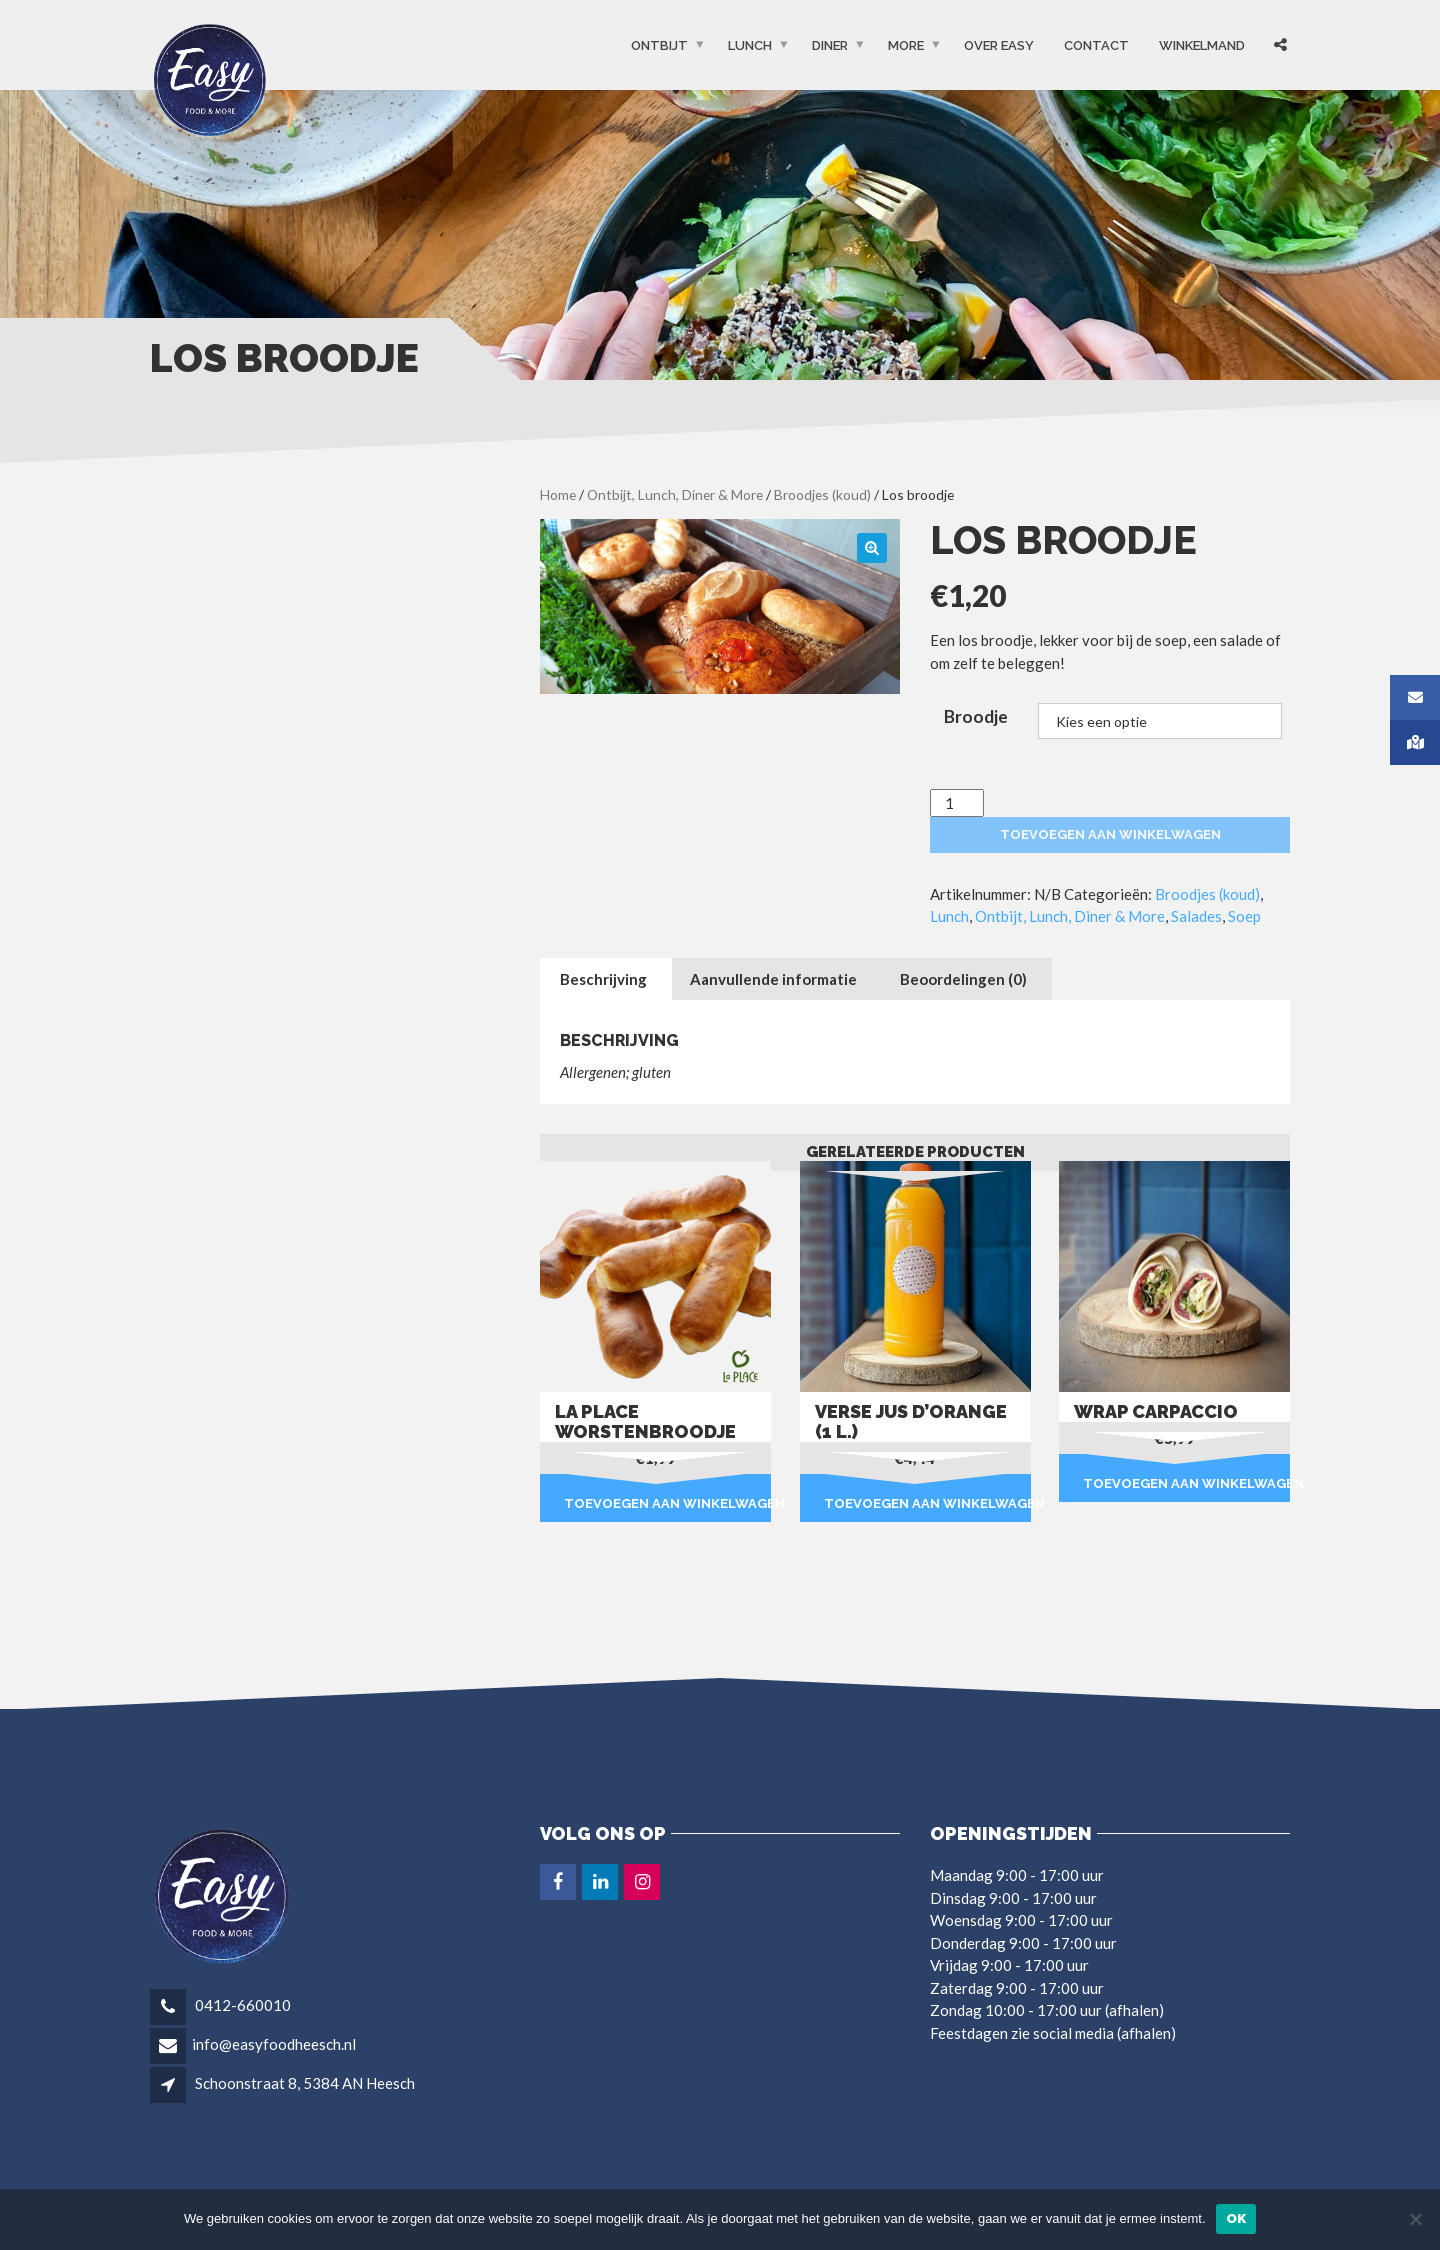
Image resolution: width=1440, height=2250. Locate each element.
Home (558, 494)
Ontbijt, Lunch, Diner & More (675, 494)
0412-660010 (241, 2005)
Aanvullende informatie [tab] (773, 979)
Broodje (976, 716)
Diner (830, 45)
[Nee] (1415, 2219)
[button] (872, 548)
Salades (1196, 916)
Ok (1236, 2218)
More (906, 45)
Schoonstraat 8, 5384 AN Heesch (305, 2083)
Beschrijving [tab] (603, 979)
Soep (1244, 916)
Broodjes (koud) (822, 494)
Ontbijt (659, 45)
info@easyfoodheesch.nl (274, 2044)
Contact (1096, 45)
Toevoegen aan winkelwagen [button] (667, 1503)
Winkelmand (1202, 45)
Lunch (750, 45)
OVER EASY (999, 45)
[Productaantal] (957, 803)
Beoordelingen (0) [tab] (963, 979)
